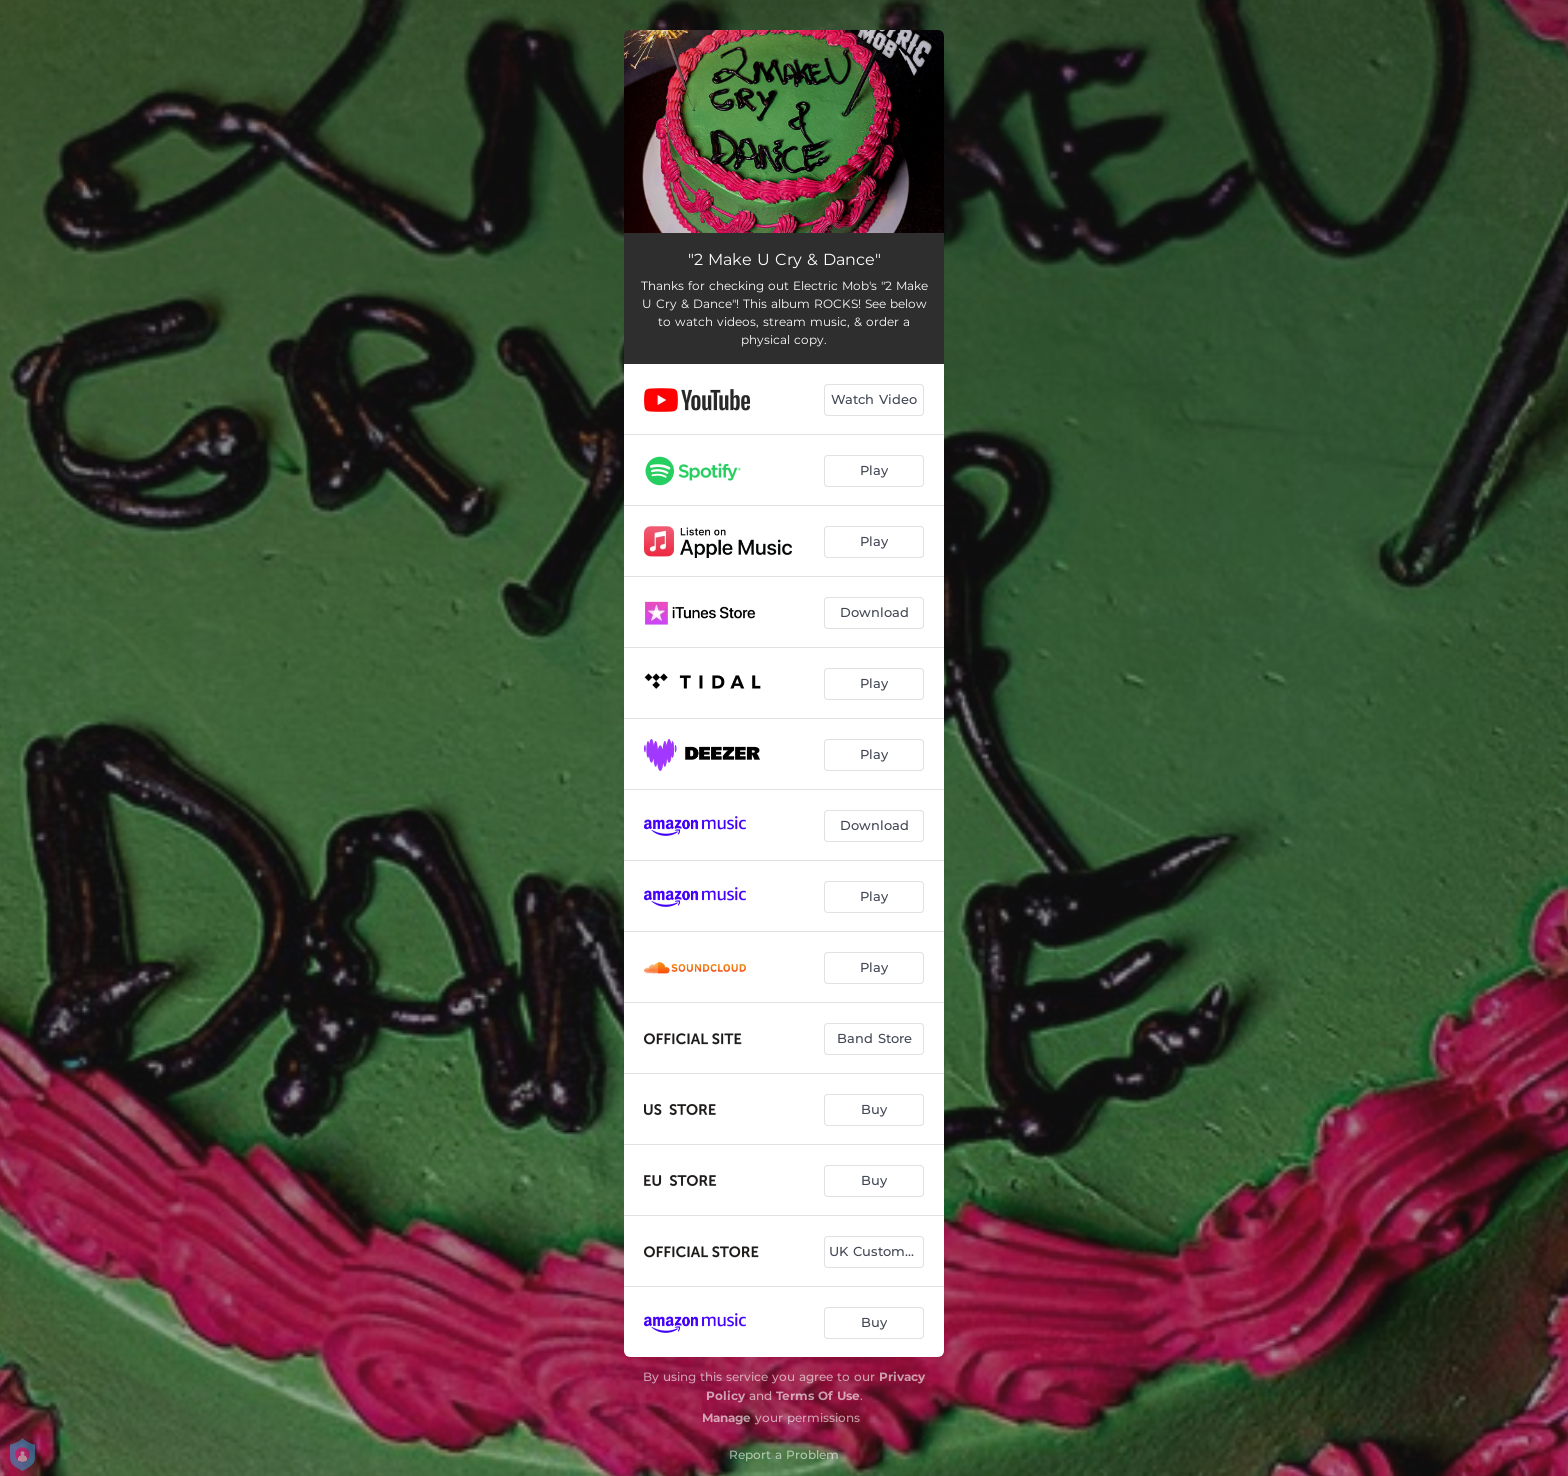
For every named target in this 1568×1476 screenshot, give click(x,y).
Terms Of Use (818, 1395)
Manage (726, 1417)
